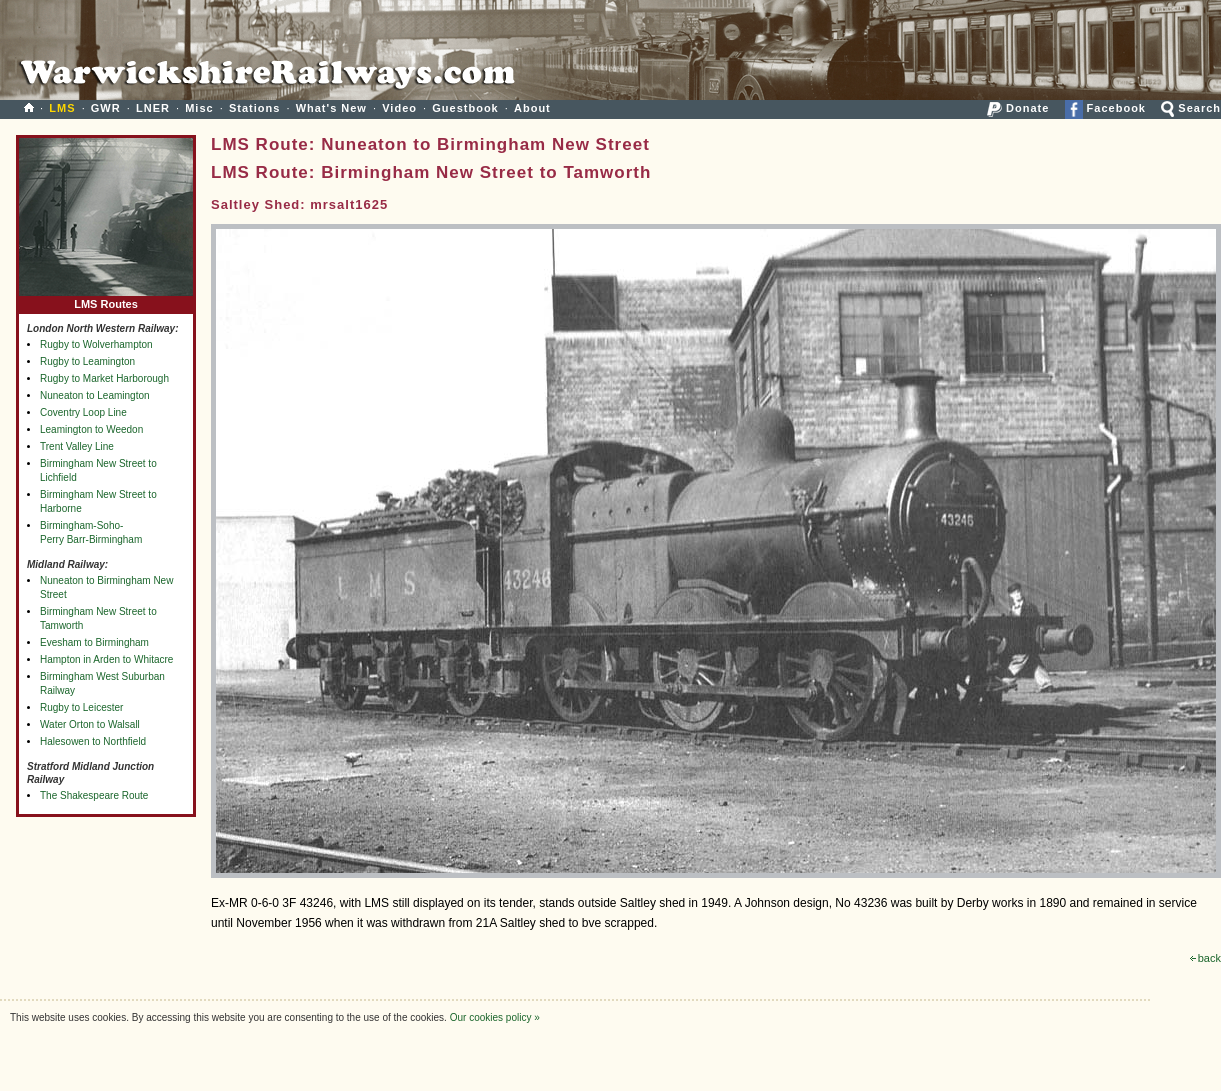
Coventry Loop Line (83, 412)
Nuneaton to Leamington (95, 395)
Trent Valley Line (77, 446)
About (532, 108)
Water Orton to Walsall (90, 724)
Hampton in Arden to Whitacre (106, 659)
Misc (199, 108)
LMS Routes (106, 299)
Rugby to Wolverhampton (96, 344)
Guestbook (465, 108)
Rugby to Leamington (87, 361)
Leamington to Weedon (91, 429)
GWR (106, 108)
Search (1191, 108)
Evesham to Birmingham (94, 642)
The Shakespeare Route (94, 795)
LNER (153, 108)
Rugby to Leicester (81, 707)
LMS (62, 108)
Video (399, 108)
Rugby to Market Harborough (104, 378)
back (1205, 958)
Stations (254, 108)
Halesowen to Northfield (93, 741)
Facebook (1105, 108)
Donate (1018, 108)
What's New (331, 108)
